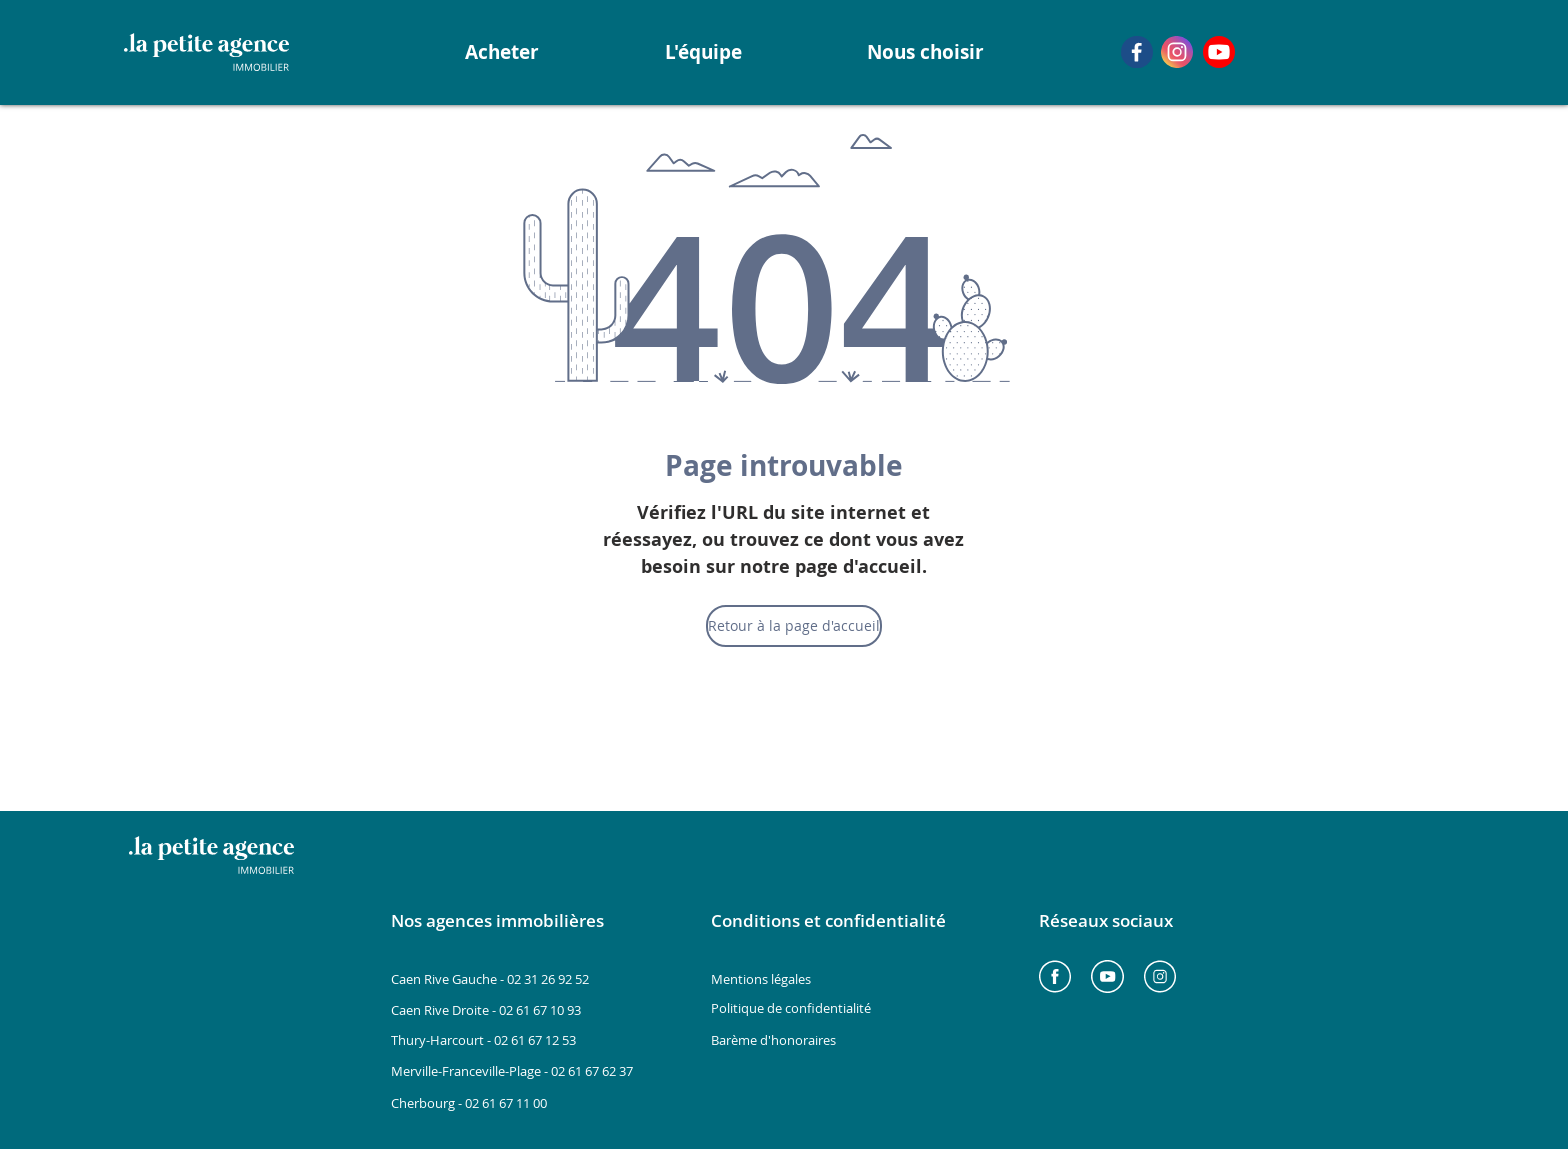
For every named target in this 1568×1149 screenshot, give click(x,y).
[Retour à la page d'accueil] (794, 626)
